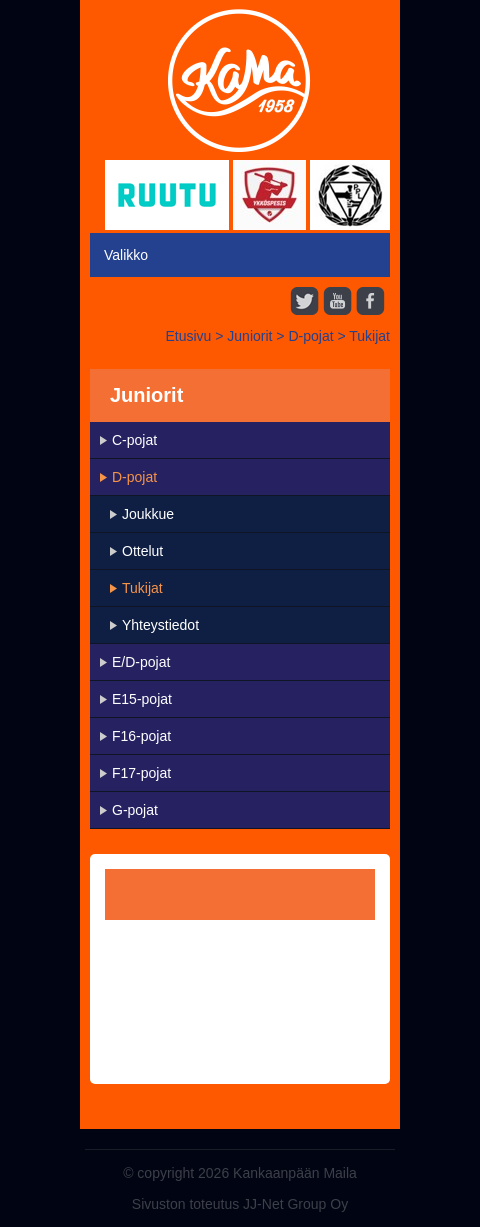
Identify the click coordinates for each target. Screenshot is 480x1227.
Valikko (126, 255)
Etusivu (188, 336)
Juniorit (249, 336)
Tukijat (369, 336)
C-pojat (134, 440)
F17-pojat (141, 773)
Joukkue (148, 514)
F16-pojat (141, 736)
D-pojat (310, 336)
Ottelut (142, 551)
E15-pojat (142, 699)
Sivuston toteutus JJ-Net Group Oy (240, 1204)
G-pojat (135, 810)
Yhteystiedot (160, 625)
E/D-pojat (141, 662)
